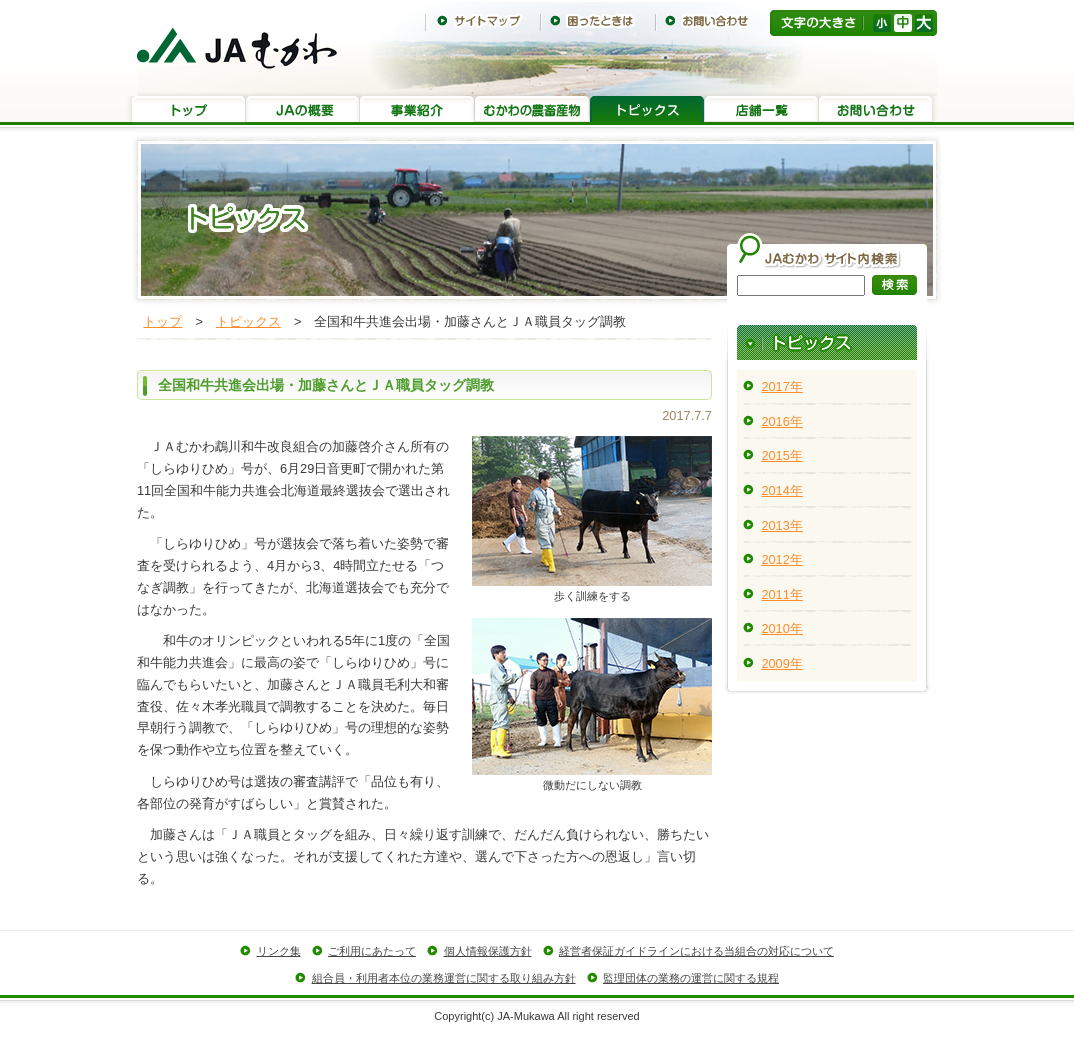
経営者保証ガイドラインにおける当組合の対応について (696, 951)
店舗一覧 (761, 110)
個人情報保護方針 (488, 951)
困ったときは (597, 21)
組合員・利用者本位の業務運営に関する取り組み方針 (444, 978)
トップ (188, 110)
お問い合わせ (712, 21)
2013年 (781, 525)
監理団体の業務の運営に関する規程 (691, 978)
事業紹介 (417, 110)
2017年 (781, 386)
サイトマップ (482, 21)
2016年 (781, 421)
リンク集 (279, 951)
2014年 (781, 490)
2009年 (781, 663)
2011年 (781, 594)
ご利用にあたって (372, 951)
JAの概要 (302, 110)
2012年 (781, 559)
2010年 (781, 628)
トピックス (647, 110)
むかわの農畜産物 (532, 110)
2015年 (781, 455)
